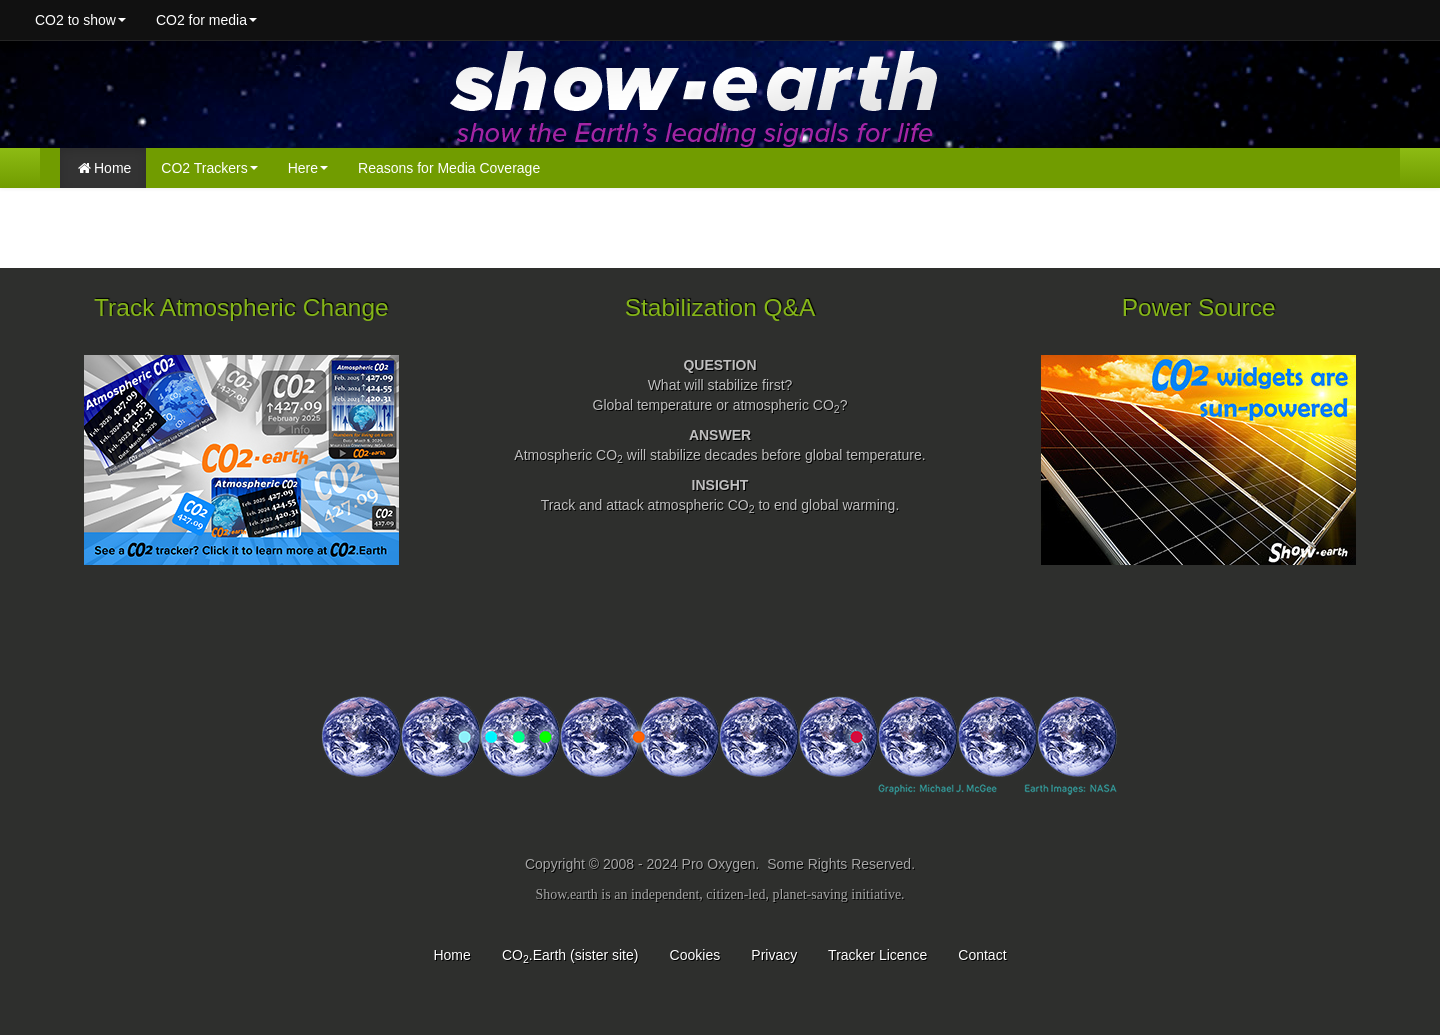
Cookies (695, 955)
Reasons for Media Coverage (449, 168)
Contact (982, 955)
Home (104, 168)
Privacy (774, 955)
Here (308, 168)
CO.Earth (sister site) (570, 955)
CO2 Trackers (209, 168)
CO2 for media (206, 20)
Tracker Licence (877, 955)
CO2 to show (80, 20)
